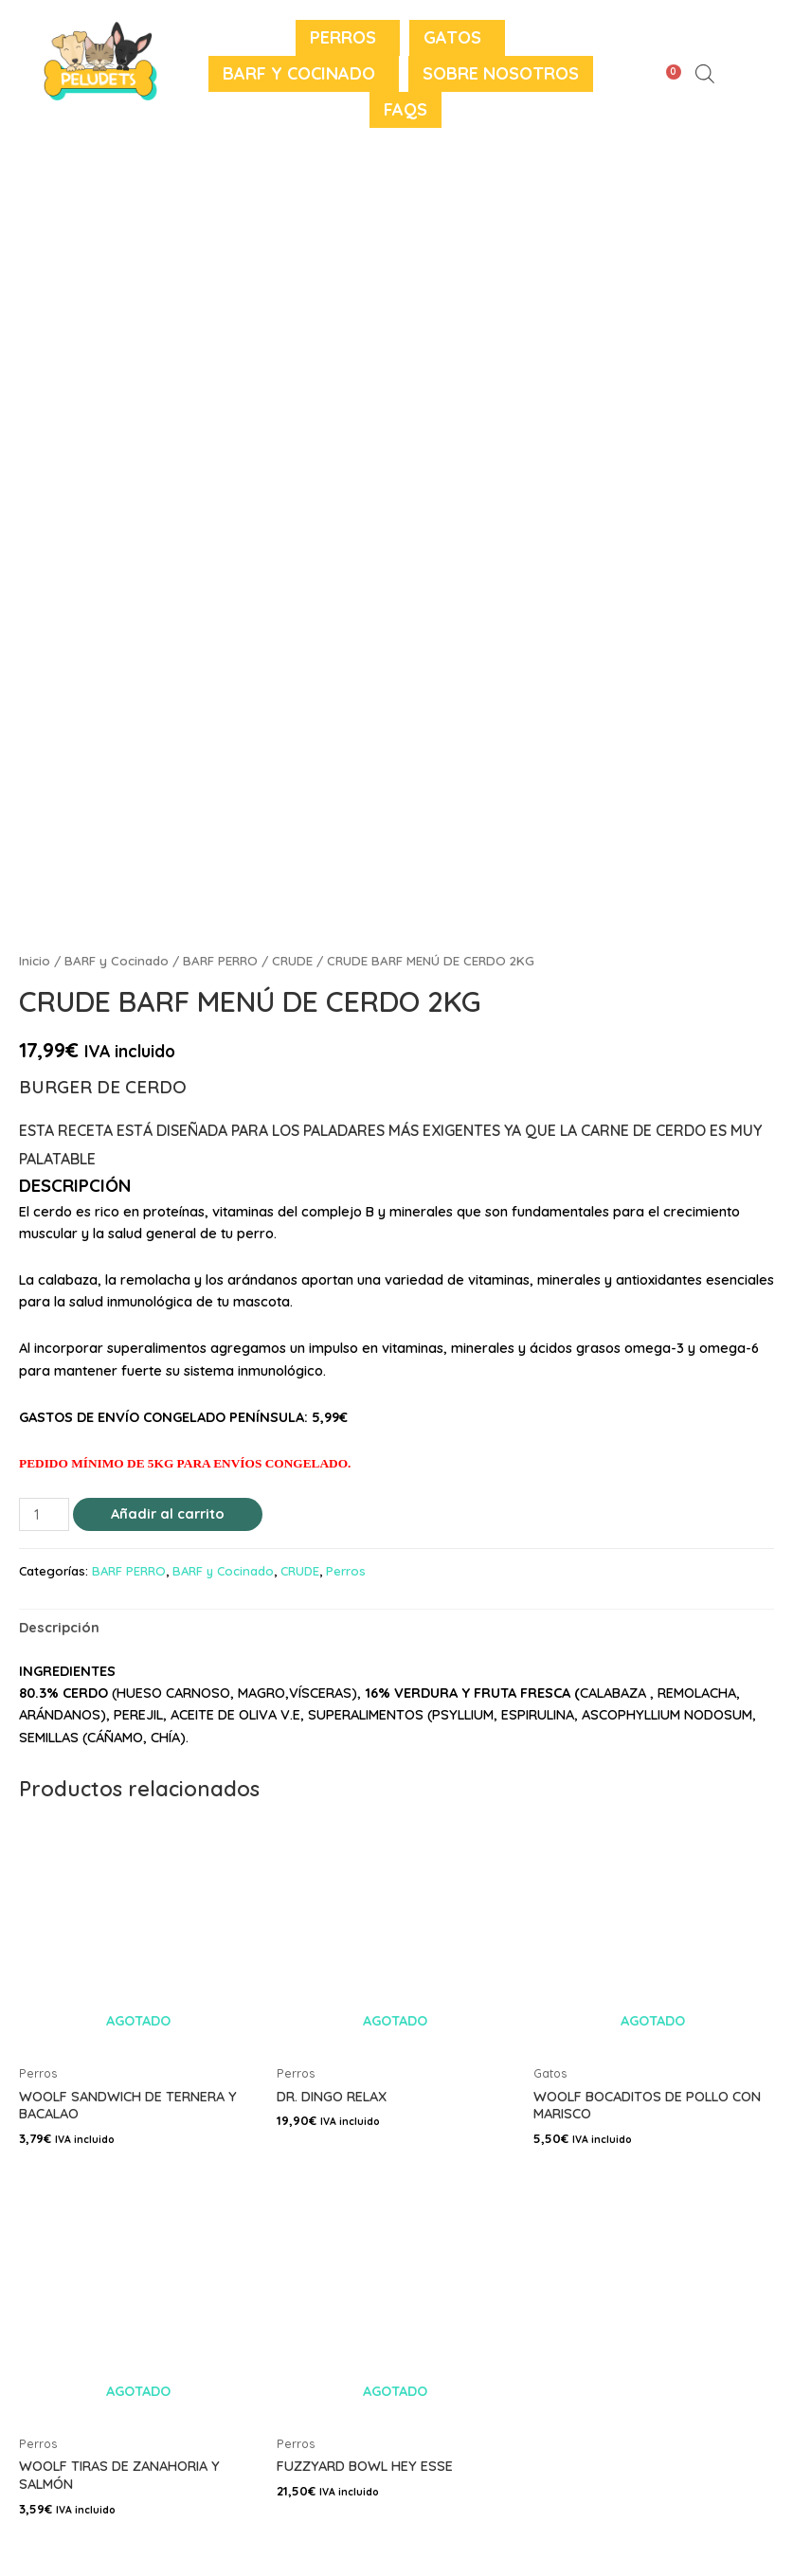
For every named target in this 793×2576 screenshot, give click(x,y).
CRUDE (292, 960)
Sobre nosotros (501, 73)
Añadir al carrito (168, 1513)
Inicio (34, 960)
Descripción (59, 1627)
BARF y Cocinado (299, 73)
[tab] (59, 1628)
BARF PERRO (220, 960)
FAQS (405, 109)
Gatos (452, 37)
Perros (343, 37)
